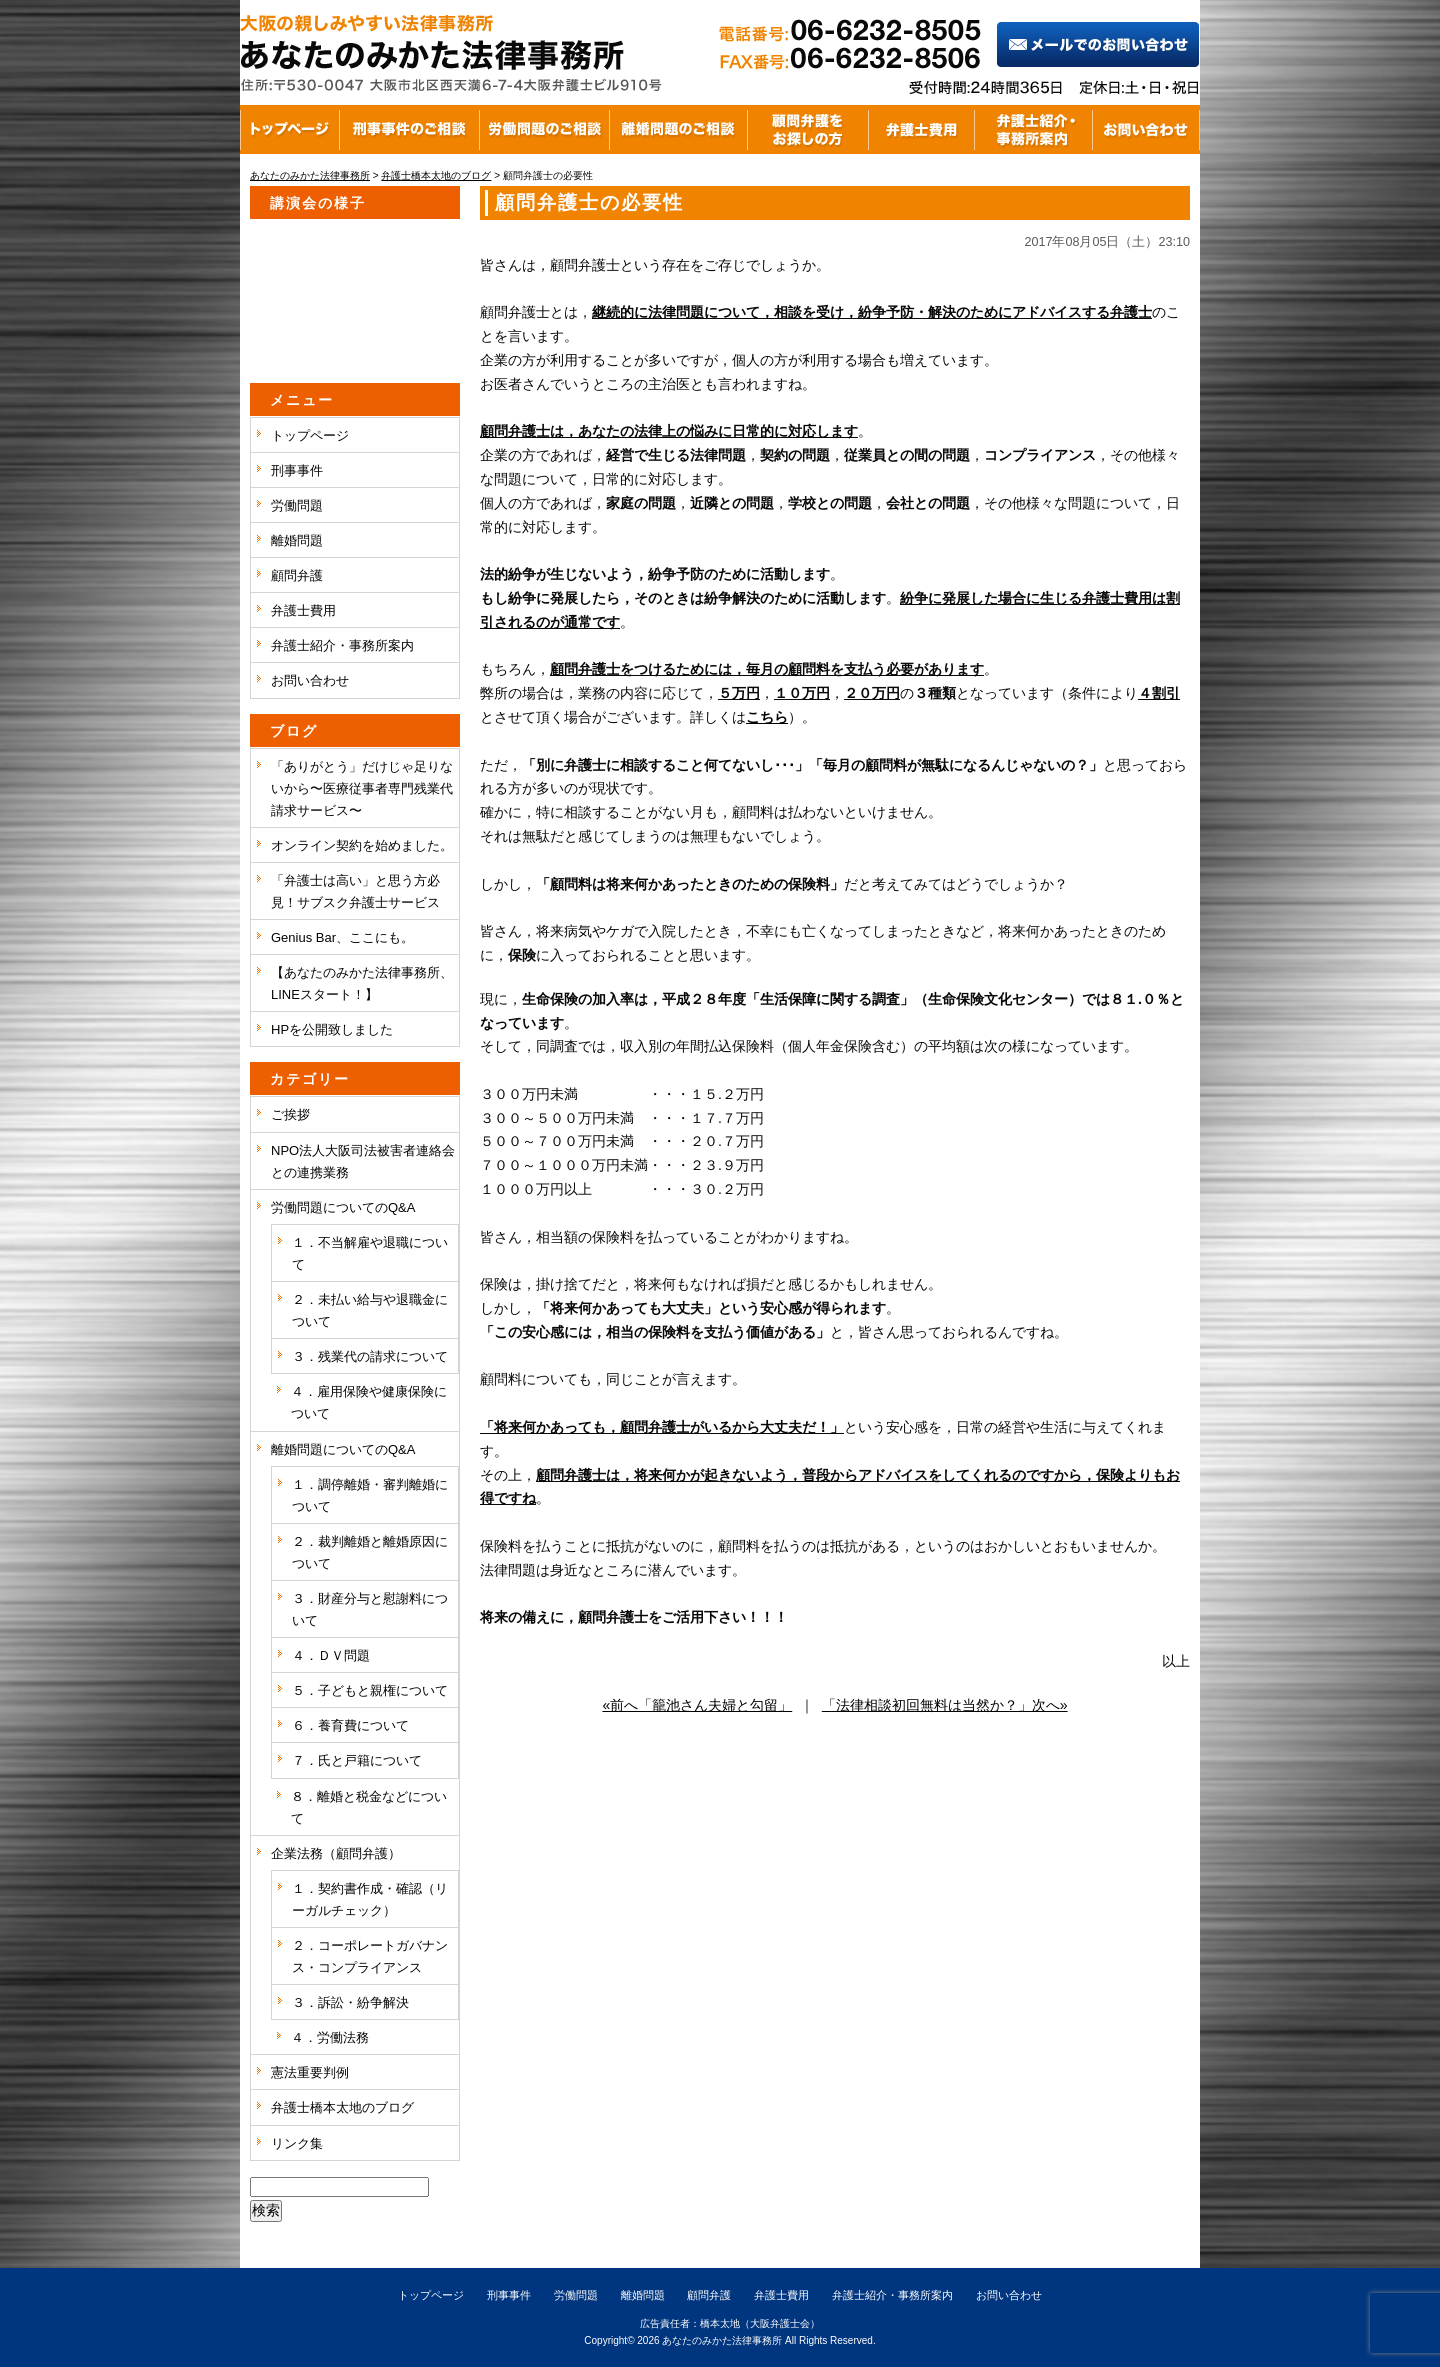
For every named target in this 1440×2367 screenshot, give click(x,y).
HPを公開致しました (332, 1029)
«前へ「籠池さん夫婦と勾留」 (697, 1705)
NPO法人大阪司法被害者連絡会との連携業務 (363, 1161)
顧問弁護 (297, 575)
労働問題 (297, 505)
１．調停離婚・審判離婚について (370, 1495)
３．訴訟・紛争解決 (350, 2002)
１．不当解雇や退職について (370, 1253)
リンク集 (297, 2143)
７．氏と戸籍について (357, 1760)
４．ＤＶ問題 (331, 1655)
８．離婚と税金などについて (369, 1807)
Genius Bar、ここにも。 (342, 937)
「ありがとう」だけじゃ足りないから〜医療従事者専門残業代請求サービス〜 (362, 788)
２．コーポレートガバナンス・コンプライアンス (370, 1956)
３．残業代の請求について (370, 1356)
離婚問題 (297, 540)
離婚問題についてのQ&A (343, 1449)
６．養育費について (350, 1725)
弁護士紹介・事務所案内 (342, 645)
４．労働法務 (330, 2037)
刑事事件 (297, 470)
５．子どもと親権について (370, 1690)
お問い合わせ (310, 680)
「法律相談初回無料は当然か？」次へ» (945, 1705)
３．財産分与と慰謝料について (370, 1609)
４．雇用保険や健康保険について (369, 1402)
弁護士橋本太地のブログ (342, 2107)
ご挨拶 (290, 1114)
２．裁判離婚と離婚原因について (370, 1552)
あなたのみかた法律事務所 (722, 2340)
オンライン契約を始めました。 (362, 845)
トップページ (310, 435)
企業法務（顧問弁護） (336, 1853)
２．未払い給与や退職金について (370, 1310)
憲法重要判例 (310, 2072)
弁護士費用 (303, 610)
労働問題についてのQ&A (343, 1207)
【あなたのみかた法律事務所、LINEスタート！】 (362, 983)
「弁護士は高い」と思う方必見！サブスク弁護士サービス (355, 891)
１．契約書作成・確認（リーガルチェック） (370, 1899)
